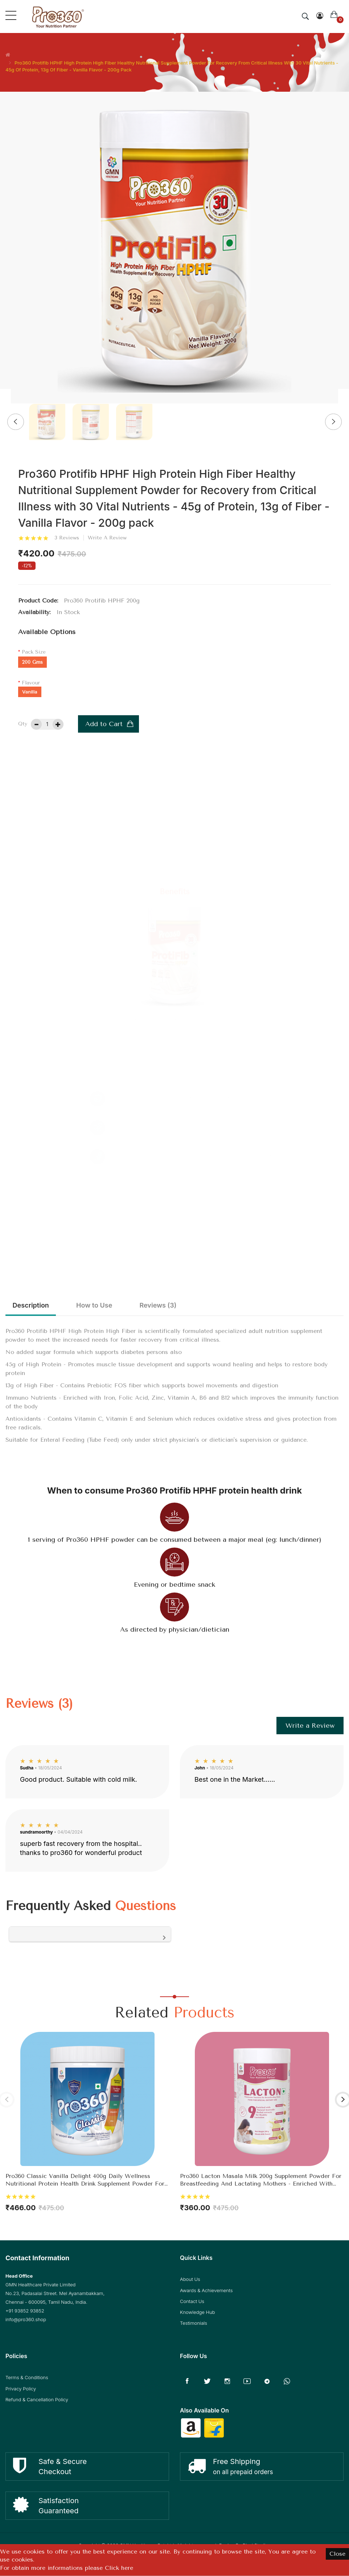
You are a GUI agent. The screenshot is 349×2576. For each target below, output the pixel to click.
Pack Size (34, 652)
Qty (22, 724)
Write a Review (310, 1727)
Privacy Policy (20, 2390)
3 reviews (66, 538)
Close (337, 2553)
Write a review (107, 538)
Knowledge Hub (197, 2313)
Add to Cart (104, 724)
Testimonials (193, 2324)
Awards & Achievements (206, 2291)
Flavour (31, 683)
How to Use (105, 1306)
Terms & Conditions (26, 2379)
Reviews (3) (176, 1306)
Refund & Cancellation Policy (36, 2400)
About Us (190, 2280)
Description (34, 1306)
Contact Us (192, 2302)
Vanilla (29, 692)
